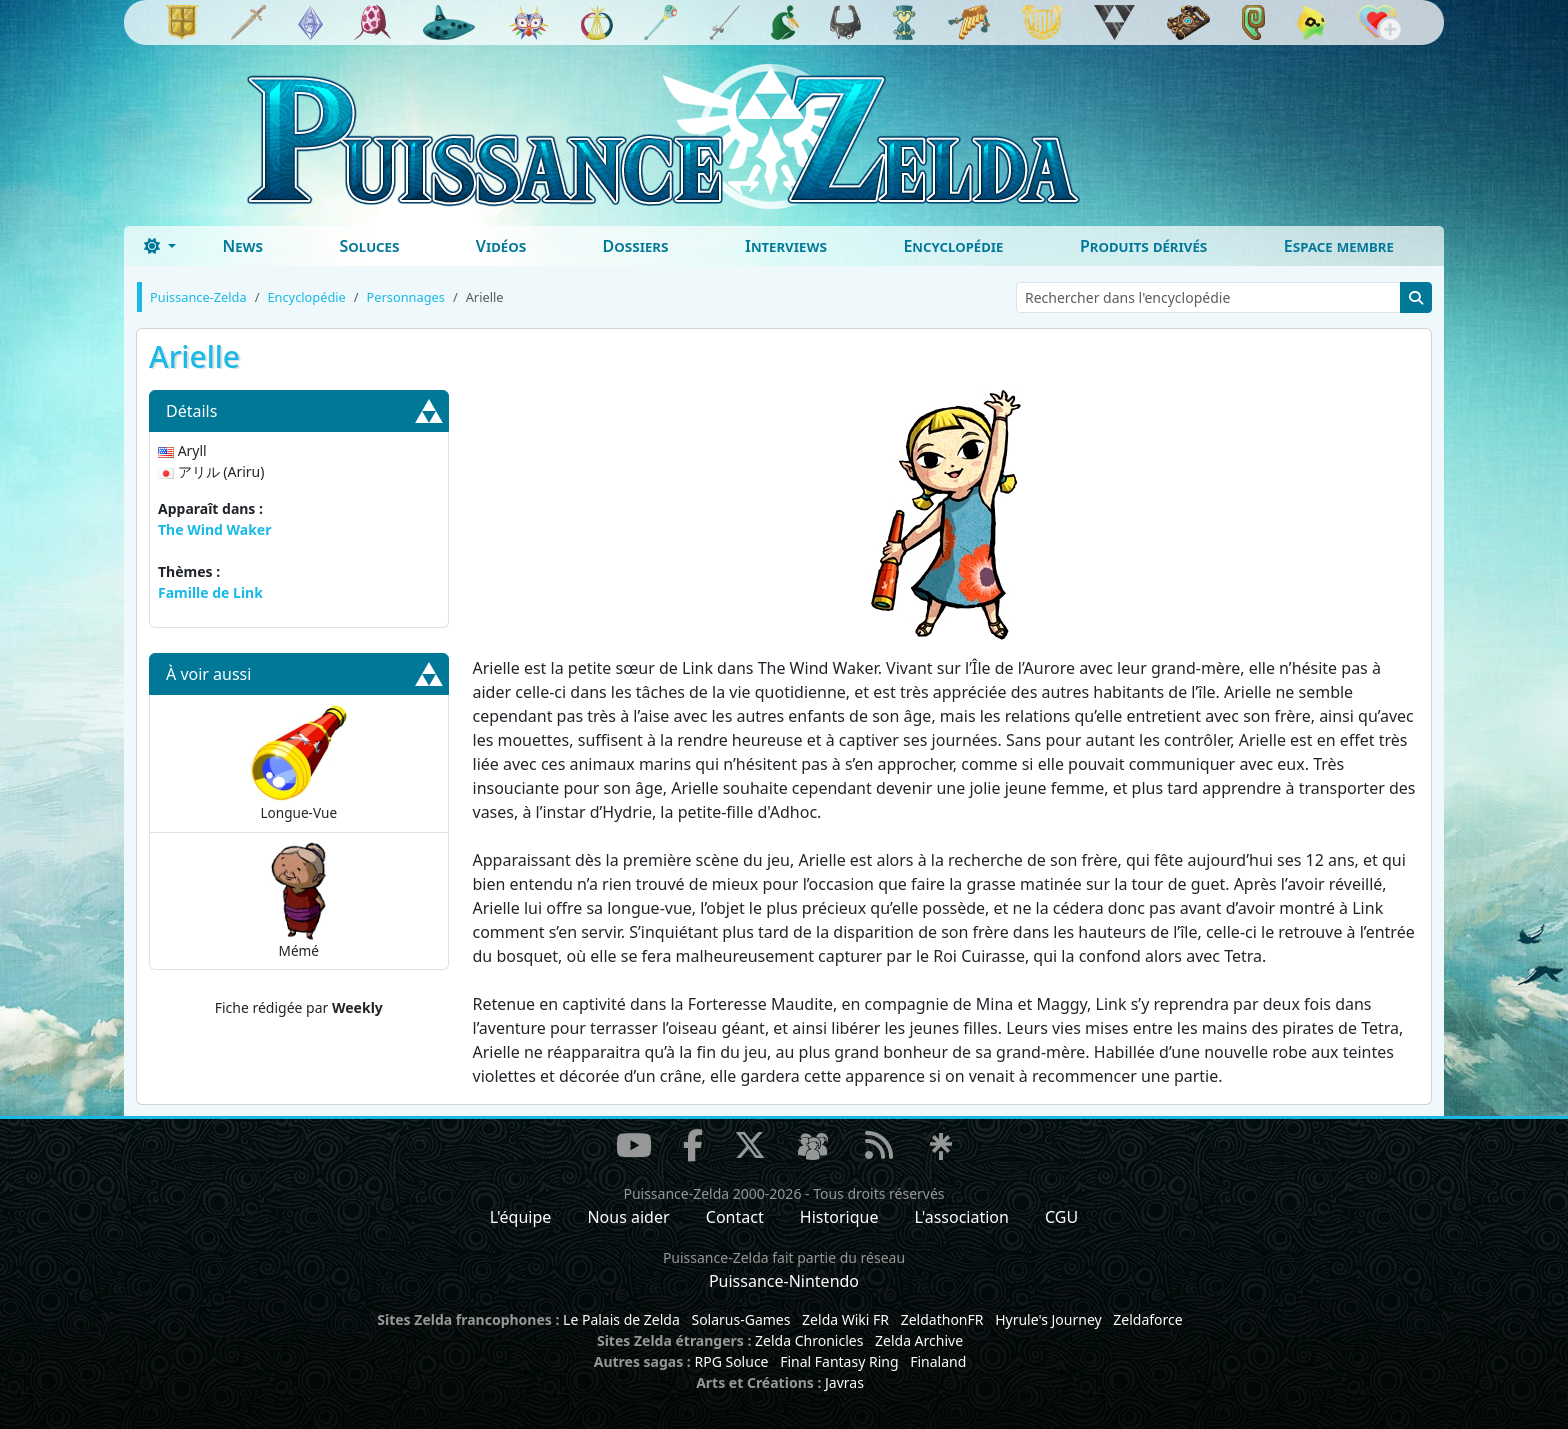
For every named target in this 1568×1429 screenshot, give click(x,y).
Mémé (299, 900)
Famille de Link (210, 592)
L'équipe (521, 1217)
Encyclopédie (953, 246)
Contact (735, 1217)
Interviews (786, 246)
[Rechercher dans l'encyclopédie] (1208, 297)
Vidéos (501, 246)
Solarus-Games (740, 1319)
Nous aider (628, 1217)
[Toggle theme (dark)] (160, 246)
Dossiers (636, 246)
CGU (1061, 1217)
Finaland (938, 1361)
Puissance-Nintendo (784, 1281)
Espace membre (1339, 246)
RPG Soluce (731, 1361)
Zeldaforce (1147, 1319)
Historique (839, 1217)
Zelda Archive (919, 1340)
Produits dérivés (1143, 246)
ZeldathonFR (942, 1319)
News (242, 246)
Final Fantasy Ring (839, 1361)
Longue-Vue (299, 762)
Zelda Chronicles (809, 1340)
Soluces (369, 246)
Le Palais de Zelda (621, 1319)
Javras (844, 1382)
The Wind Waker (214, 529)
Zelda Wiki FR (845, 1319)
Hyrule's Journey (1048, 1319)
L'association (962, 1217)
